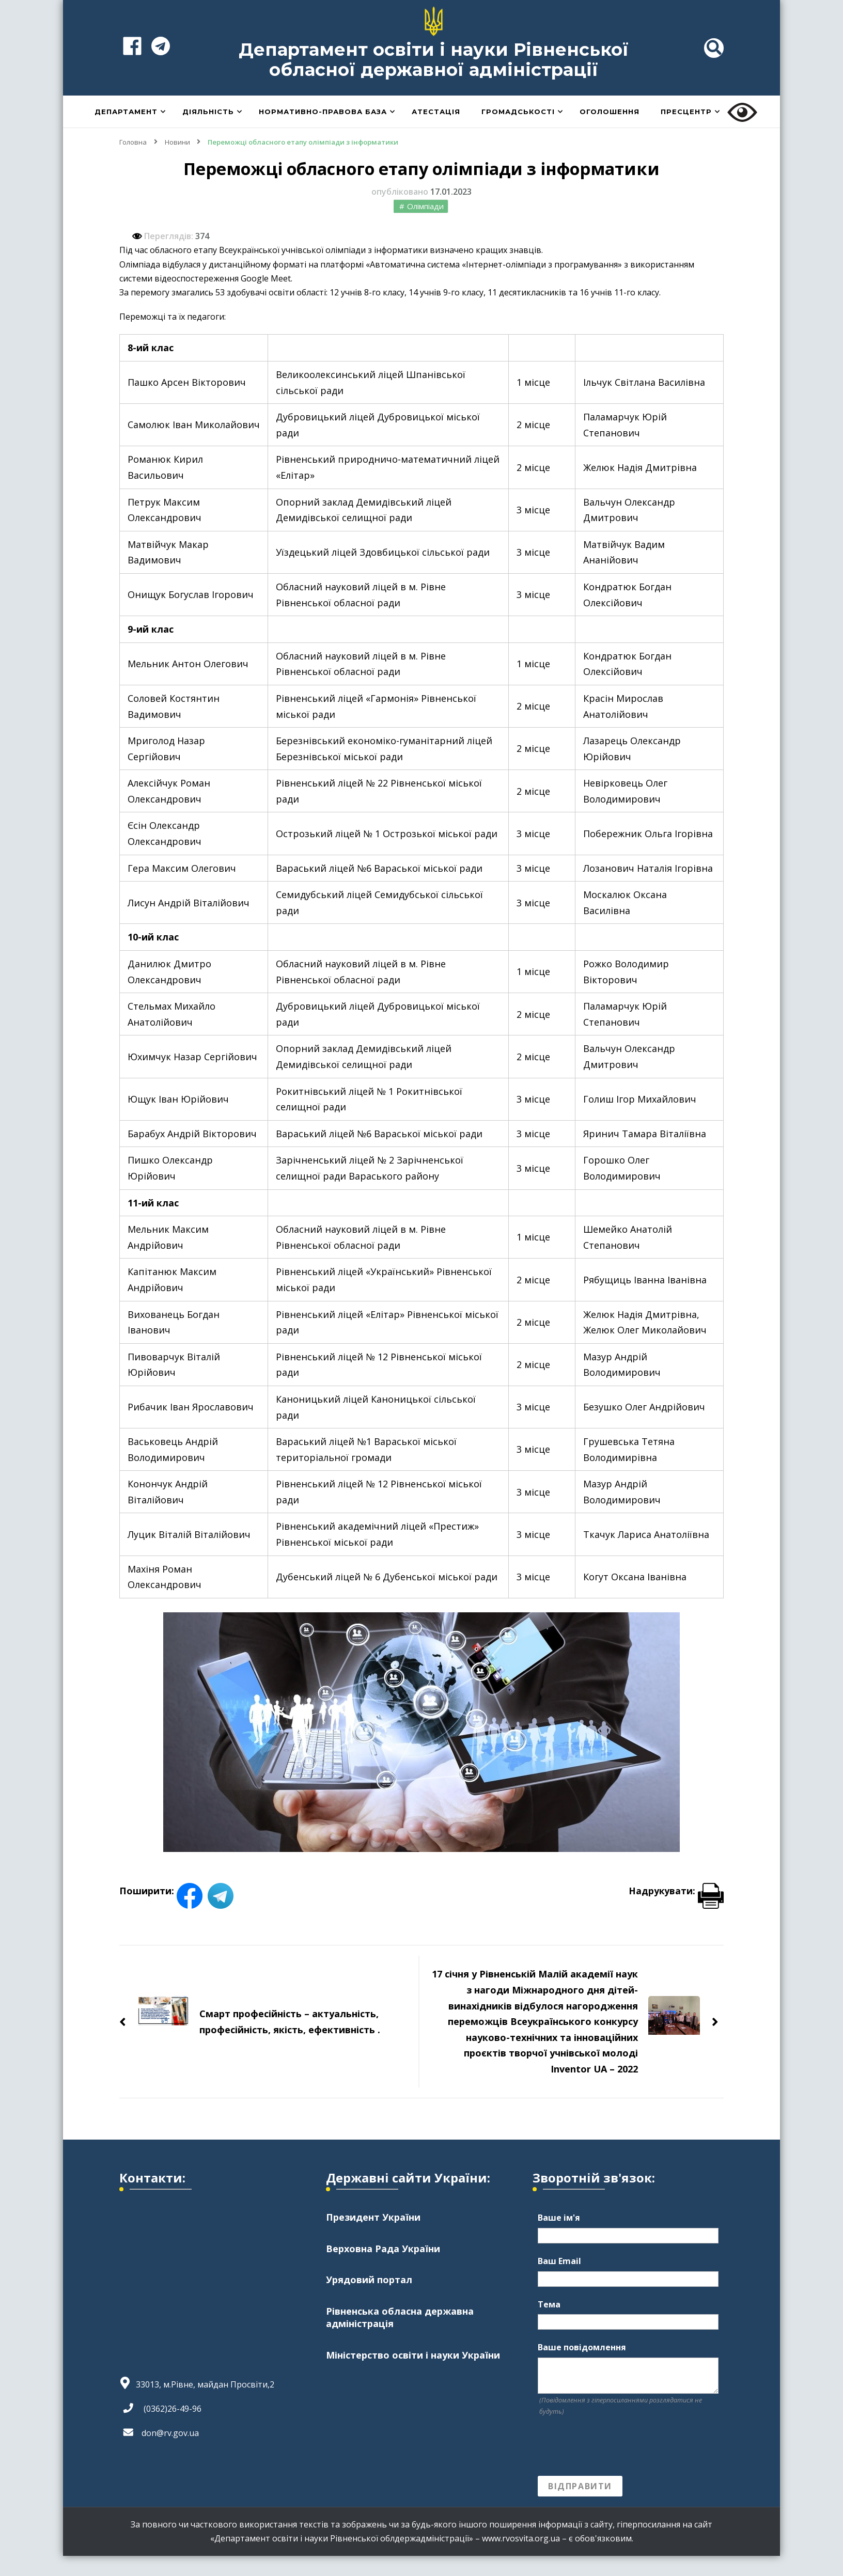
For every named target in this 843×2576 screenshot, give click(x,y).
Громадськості (518, 132)
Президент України (373, 2237)
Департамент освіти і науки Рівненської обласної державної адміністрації (434, 69)
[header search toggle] (714, 58)
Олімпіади (425, 226)
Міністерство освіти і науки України (413, 2376)
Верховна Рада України (383, 2269)
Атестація (436, 132)
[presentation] (616, 2466)
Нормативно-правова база (323, 132)
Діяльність (208, 132)
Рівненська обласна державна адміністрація (400, 2338)
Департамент (126, 132)
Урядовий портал (369, 2300)
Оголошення (609, 132)
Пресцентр (686, 132)
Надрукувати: (676, 1911)
